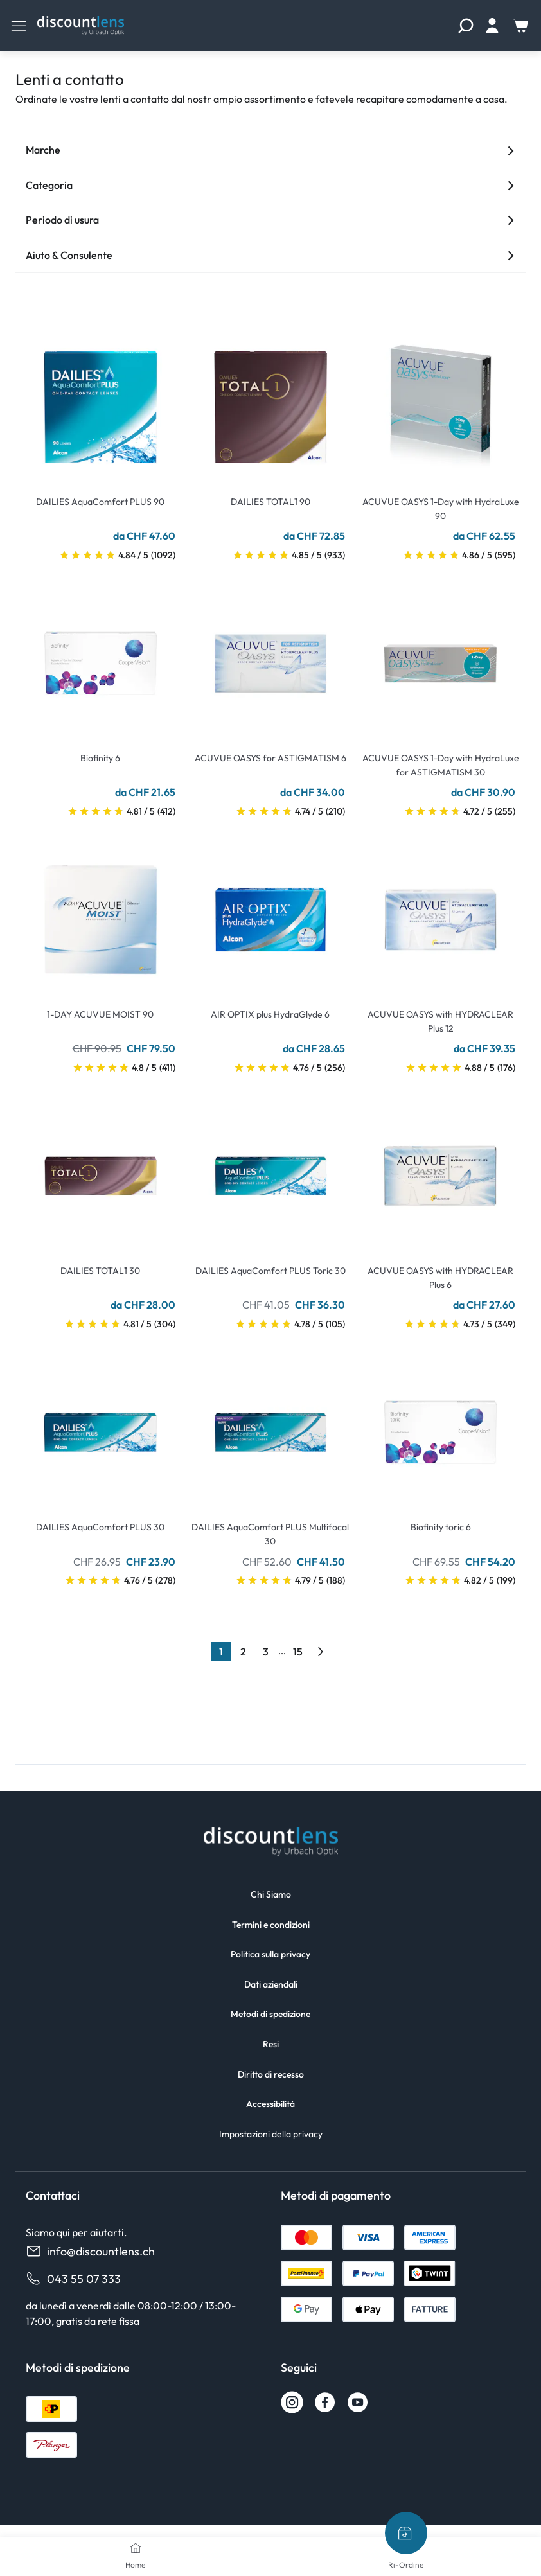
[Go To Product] (100, 399)
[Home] (135, 2547)
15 (298, 1651)
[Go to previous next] (320, 1651)
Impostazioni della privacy (271, 2134)
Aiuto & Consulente (270, 255)
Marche (270, 149)
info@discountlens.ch (90, 2251)
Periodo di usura (270, 219)
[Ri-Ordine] (406, 2533)
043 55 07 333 (73, 2279)
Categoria (270, 185)
